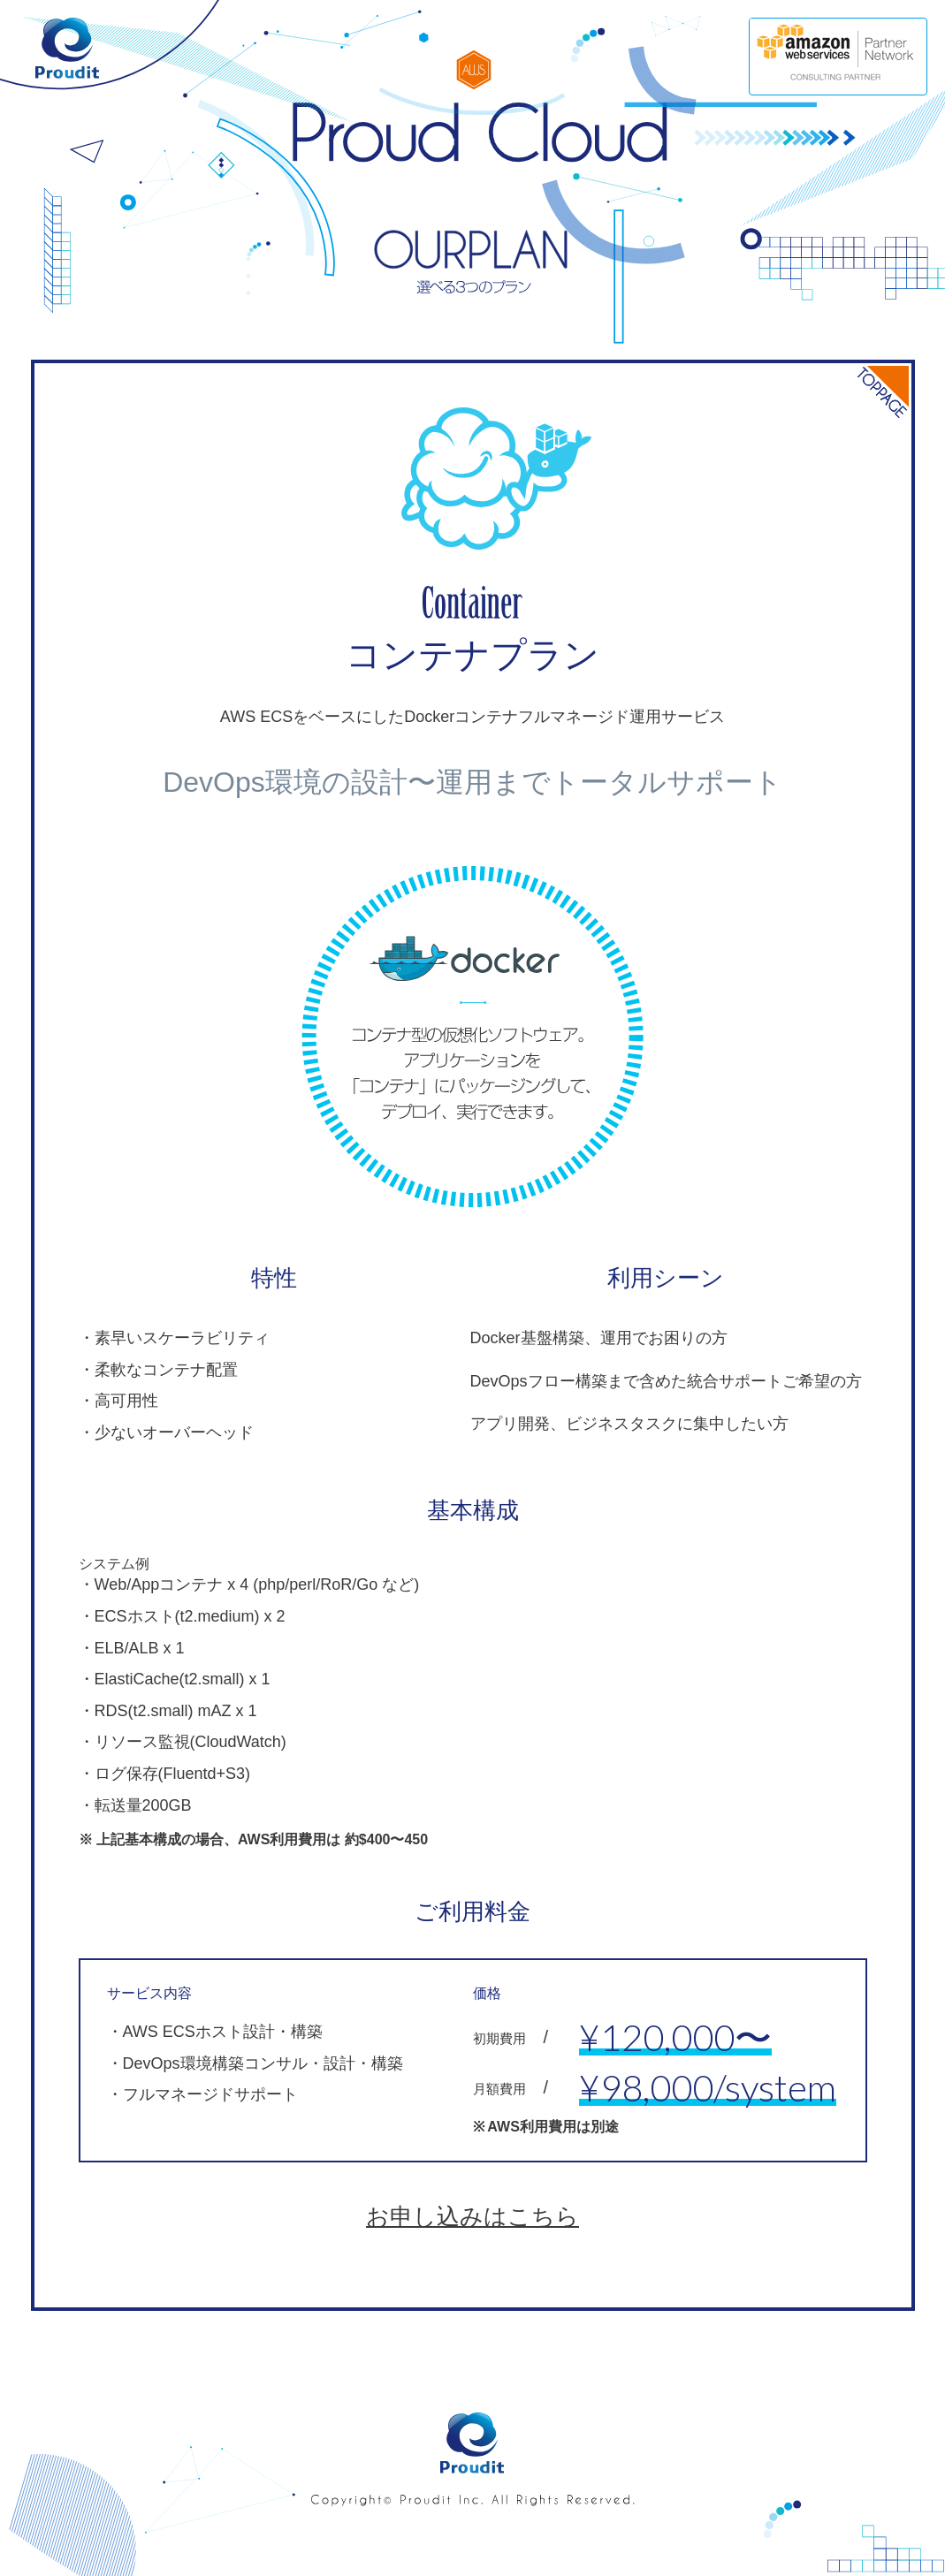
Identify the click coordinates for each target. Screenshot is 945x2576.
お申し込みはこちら (472, 2216)
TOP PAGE (873, 401)
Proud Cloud (472, 134)
